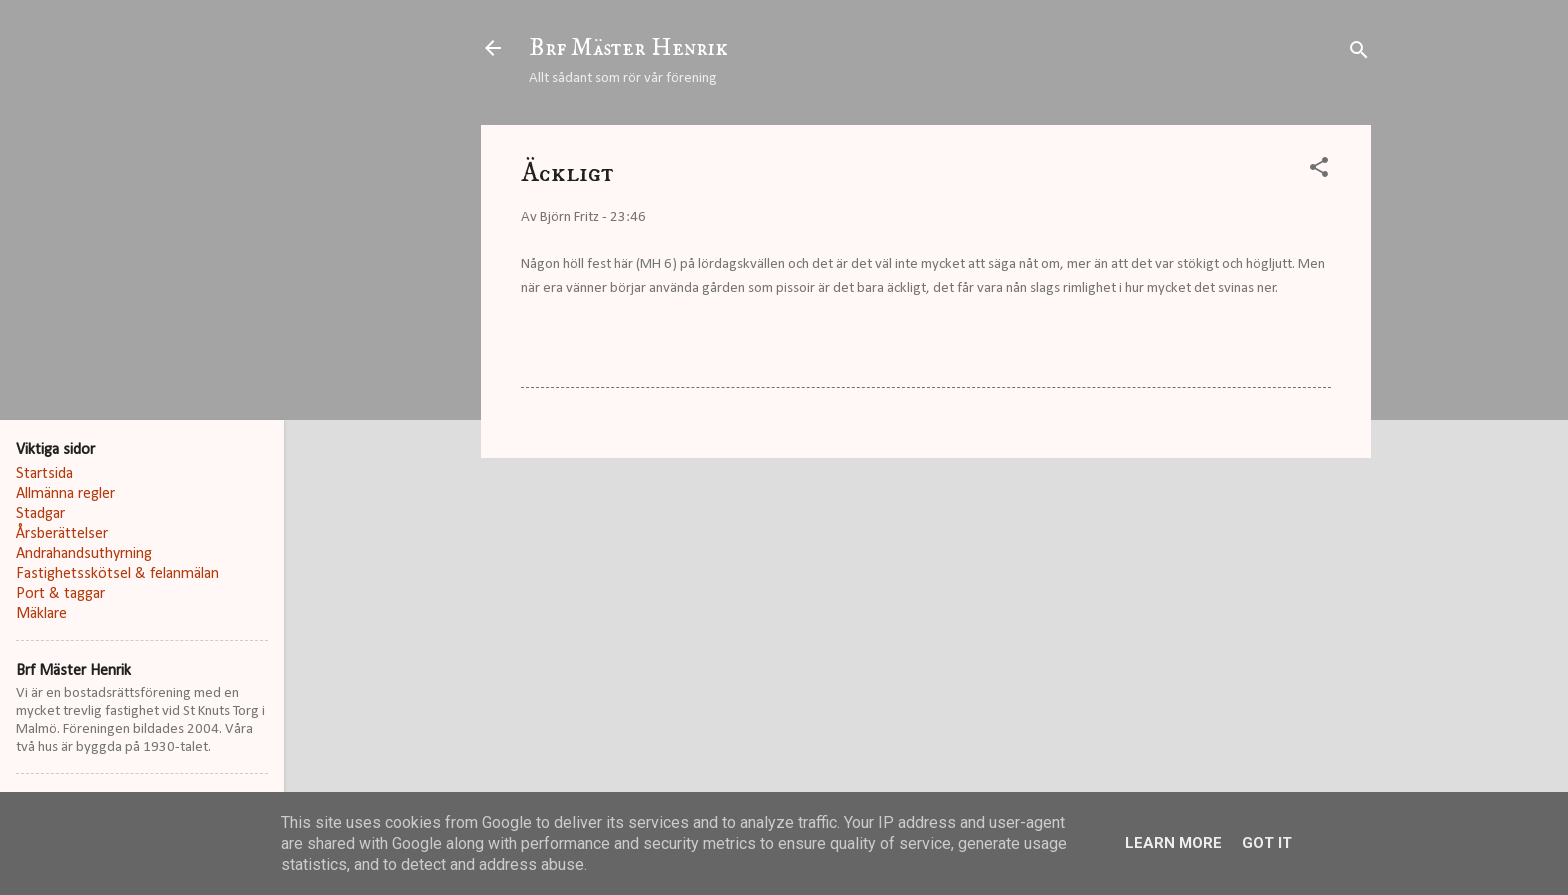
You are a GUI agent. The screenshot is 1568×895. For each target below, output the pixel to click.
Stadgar (40, 514)
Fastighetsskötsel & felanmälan (117, 574)
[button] (1319, 171)
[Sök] (1359, 54)
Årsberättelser (62, 534)
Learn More (1173, 843)
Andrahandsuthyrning (84, 554)
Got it (1267, 843)
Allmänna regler (65, 494)
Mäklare (41, 614)
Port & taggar (60, 594)
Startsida (44, 474)
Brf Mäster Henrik (628, 48)
